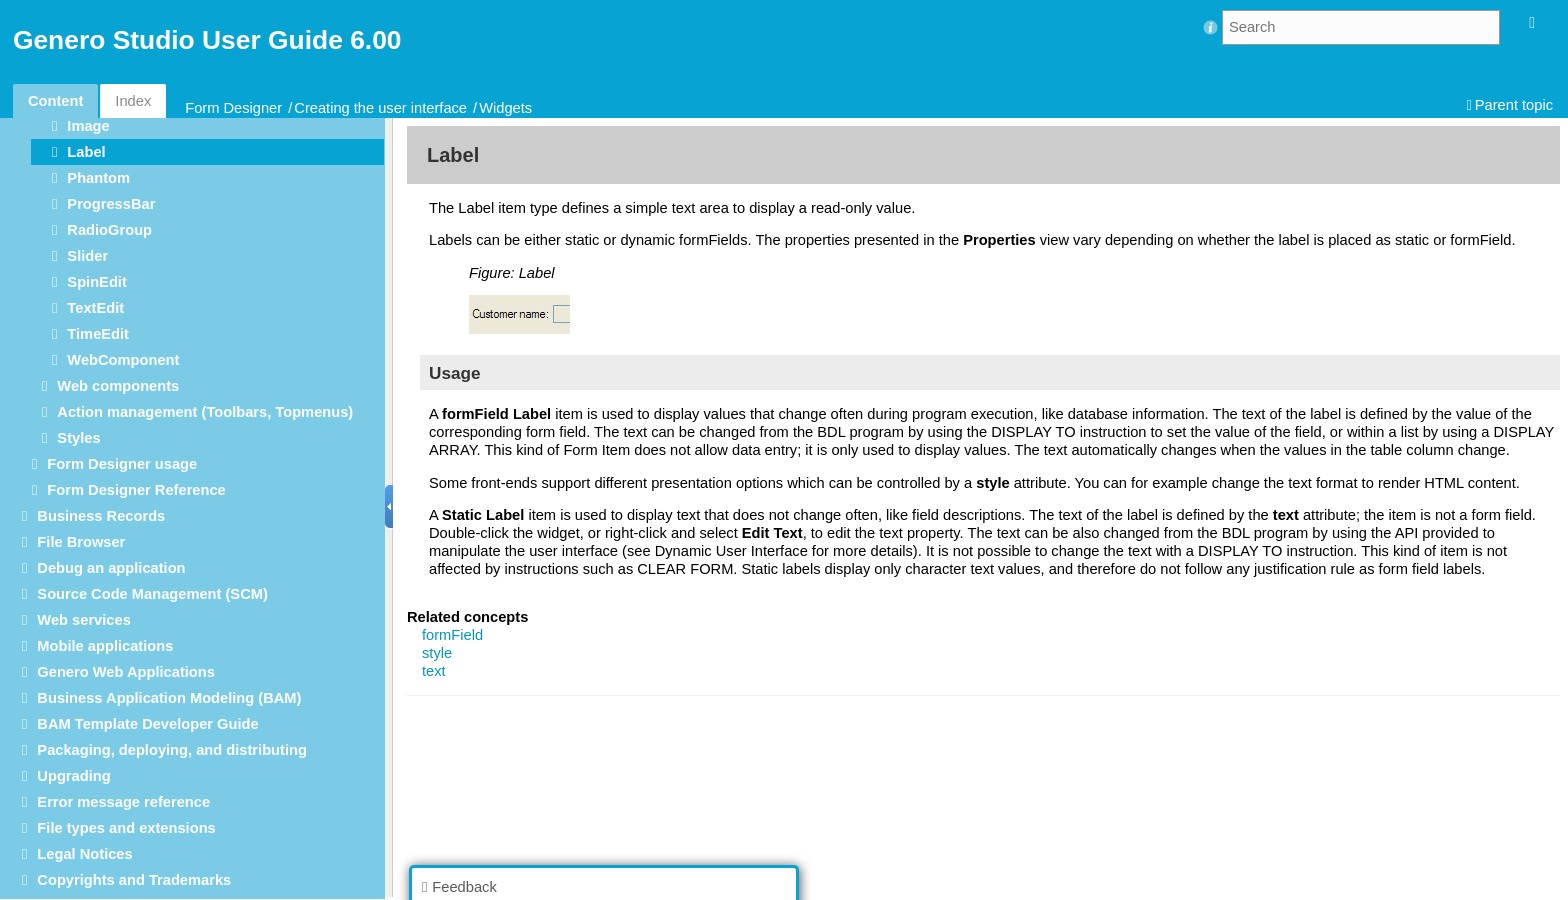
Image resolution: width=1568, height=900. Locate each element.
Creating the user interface (380, 108)
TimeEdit (98, 334)
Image (88, 126)
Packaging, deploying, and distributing (172, 750)
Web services (83, 620)
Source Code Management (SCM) (152, 594)
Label (86, 152)
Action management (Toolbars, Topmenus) (205, 412)
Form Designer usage (122, 464)
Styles (78, 438)
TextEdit (95, 308)
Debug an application (111, 568)
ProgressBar (111, 204)
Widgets (505, 108)
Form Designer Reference (136, 490)
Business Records (101, 516)
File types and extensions (126, 828)
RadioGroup (109, 230)
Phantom (98, 178)
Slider (87, 256)
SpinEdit (96, 282)
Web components (118, 386)
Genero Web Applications (126, 672)
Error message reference (123, 802)
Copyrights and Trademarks (134, 880)
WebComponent (123, 360)
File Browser (81, 542)
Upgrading (73, 776)
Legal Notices (84, 854)
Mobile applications (105, 646)
